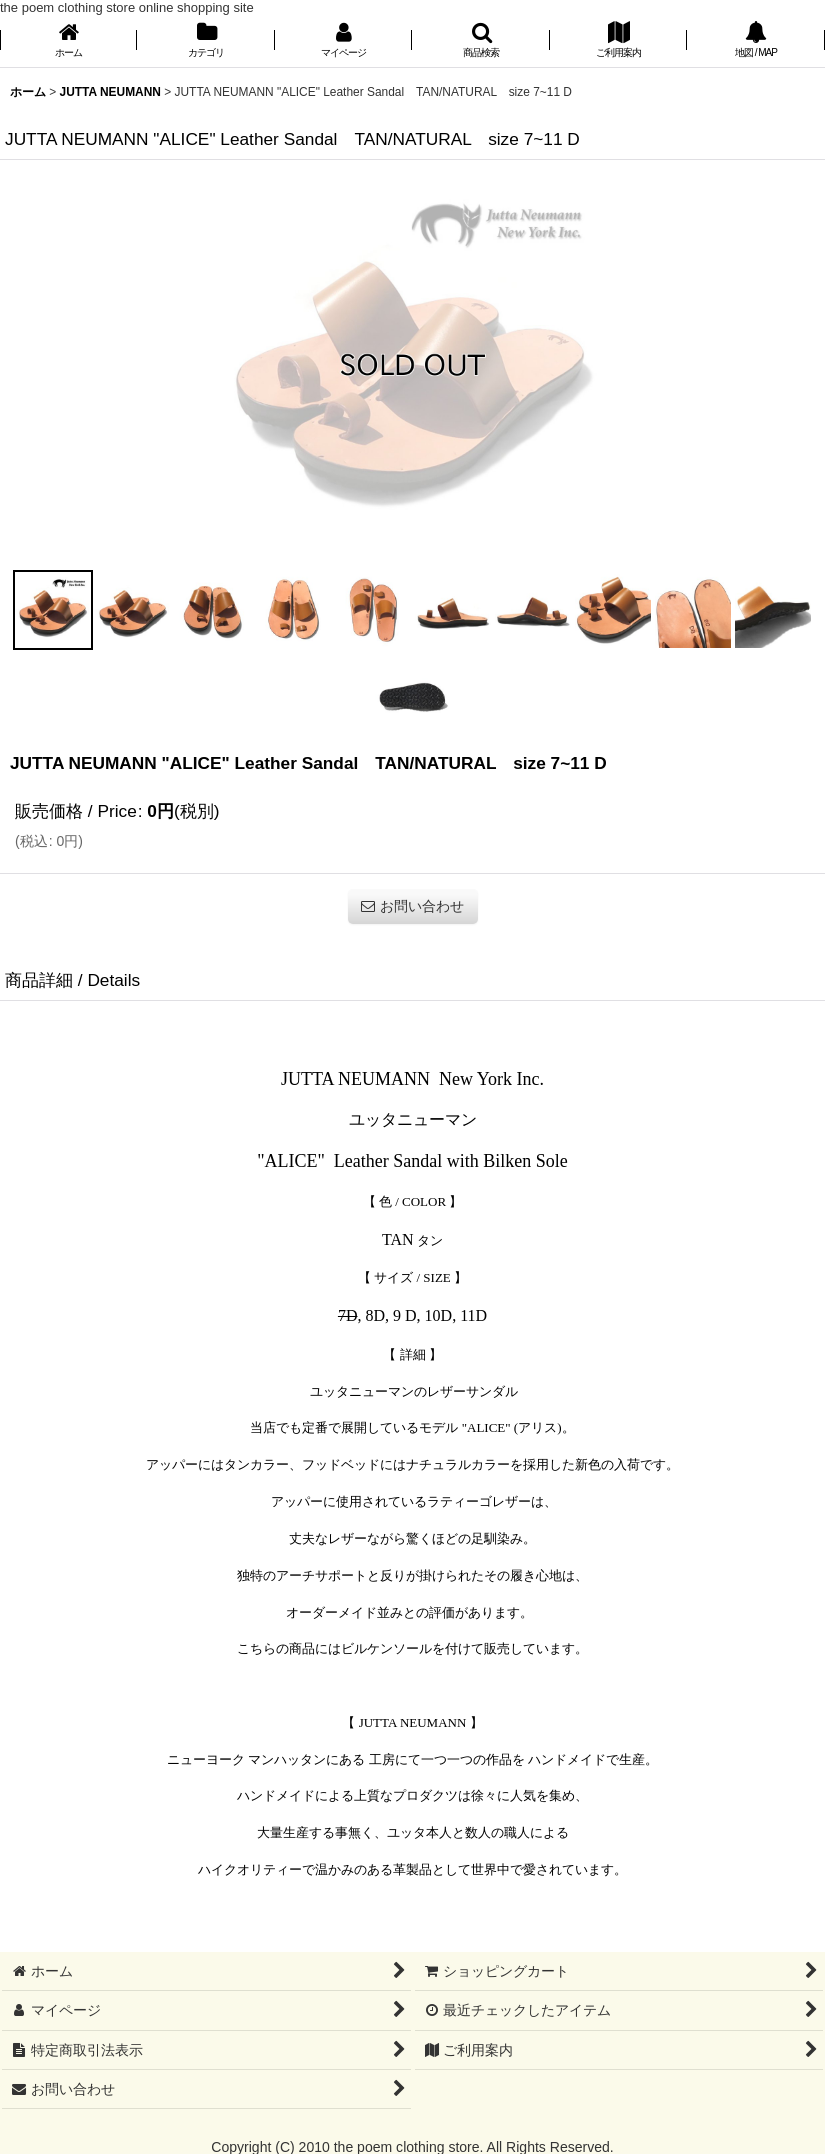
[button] (480, 41)
